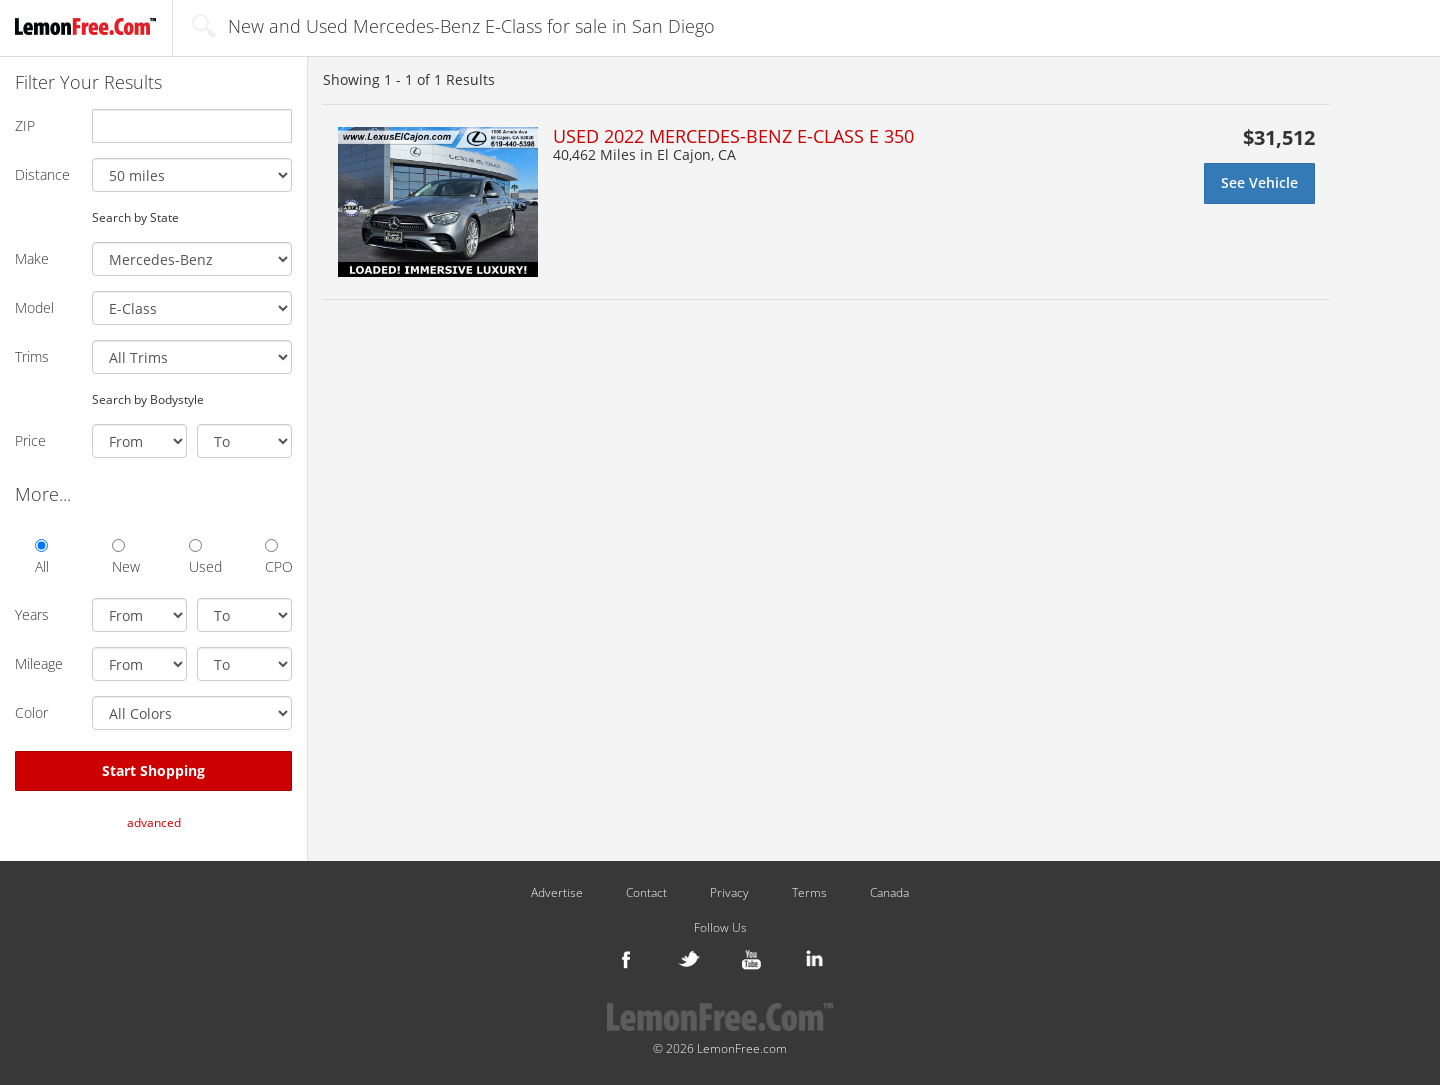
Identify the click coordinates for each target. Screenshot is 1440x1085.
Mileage (39, 663)
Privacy (729, 893)
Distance (42, 174)
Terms (809, 893)
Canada (889, 893)
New (125, 557)
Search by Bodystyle (148, 399)
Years (32, 614)
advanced (154, 822)
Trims (32, 356)
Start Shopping (153, 770)
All (42, 557)
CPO (278, 557)
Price (30, 440)
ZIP (25, 125)
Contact (646, 893)
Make (32, 258)
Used (202, 557)
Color (31, 712)
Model (34, 307)
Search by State (135, 217)
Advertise (557, 893)
